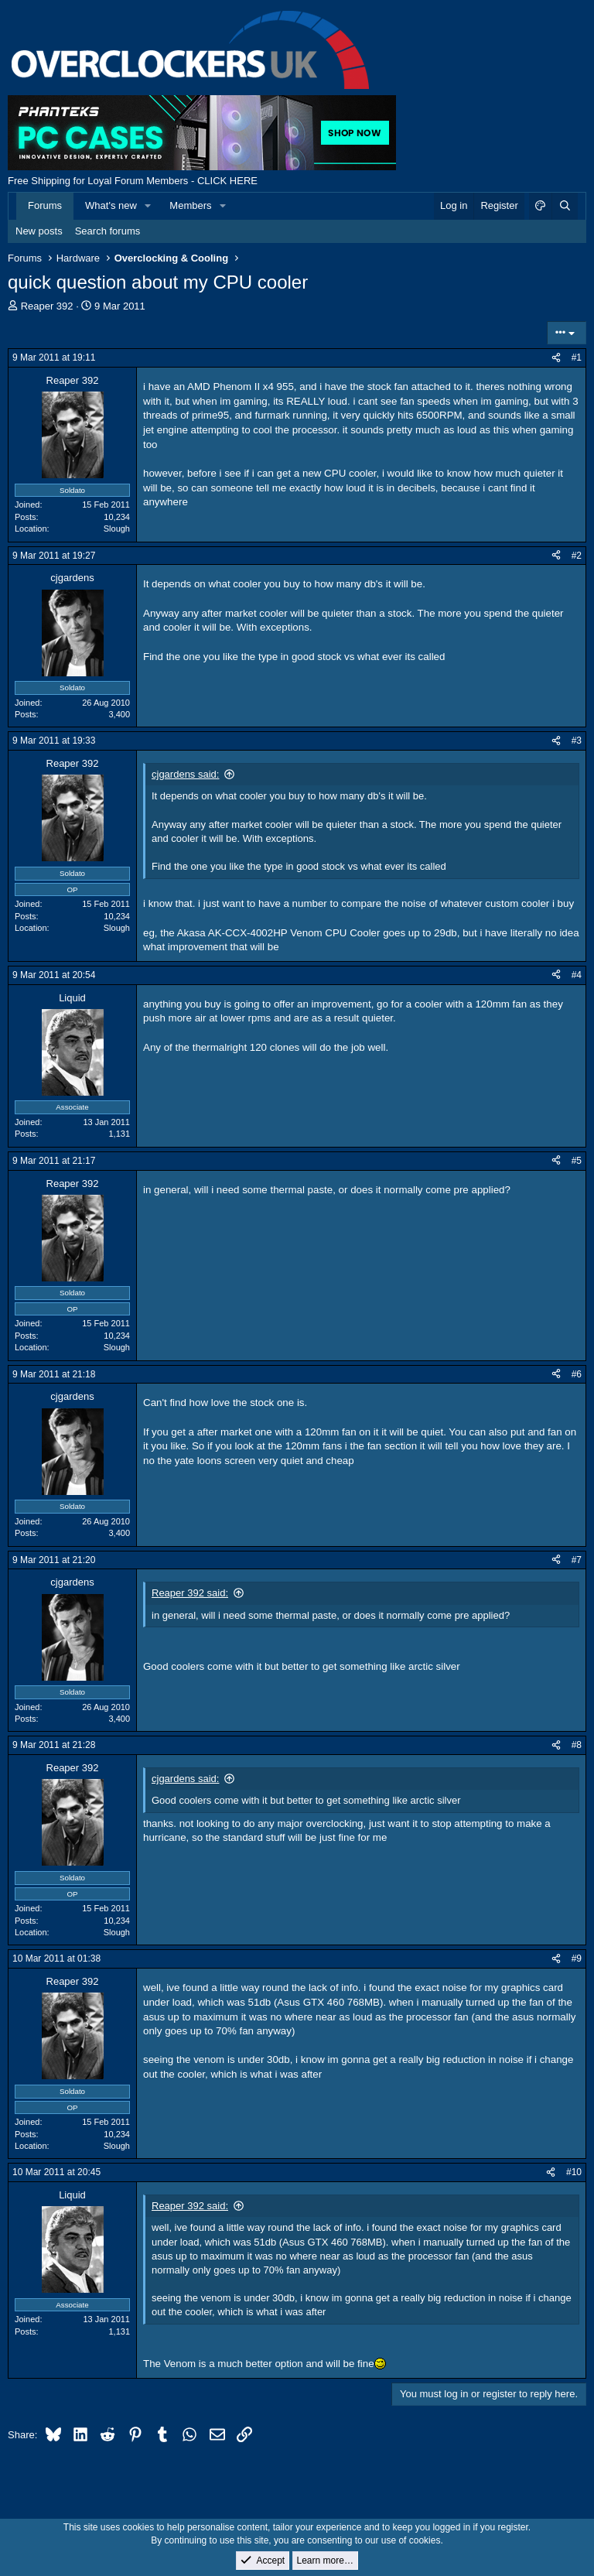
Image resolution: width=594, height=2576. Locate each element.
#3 (577, 740)
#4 (577, 975)
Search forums (108, 231)
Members (190, 205)
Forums (45, 205)
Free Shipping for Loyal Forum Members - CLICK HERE (133, 180)
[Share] (556, 358)
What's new (111, 205)
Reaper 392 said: (190, 1593)
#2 (577, 555)
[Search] (564, 206)
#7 (577, 1560)
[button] (148, 206)
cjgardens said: (185, 774)
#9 (577, 1958)
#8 (577, 1745)
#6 (577, 1374)
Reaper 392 (47, 306)
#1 (577, 357)
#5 (577, 1160)
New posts (39, 231)
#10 (574, 2172)
